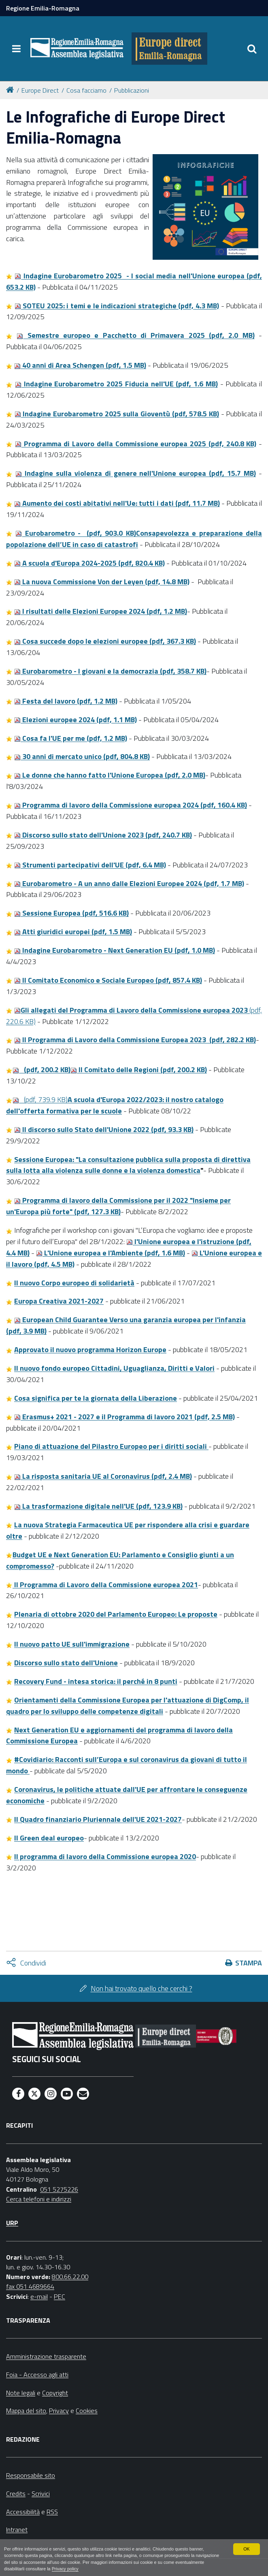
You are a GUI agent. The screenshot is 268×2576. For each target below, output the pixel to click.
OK (246, 2548)
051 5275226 (59, 2189)
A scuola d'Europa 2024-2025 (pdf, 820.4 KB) (89, 563)
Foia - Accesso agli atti (37, 2374)
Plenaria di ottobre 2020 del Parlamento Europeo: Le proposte (115, 1614)
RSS (52, 2512)
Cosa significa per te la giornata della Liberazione (95, 1398)
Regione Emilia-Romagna (42, 8)
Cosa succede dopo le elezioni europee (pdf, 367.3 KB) (105, 641)
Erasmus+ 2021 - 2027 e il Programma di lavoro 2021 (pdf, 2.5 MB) (124, 1416)
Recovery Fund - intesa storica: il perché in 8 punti (95, 1681)
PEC (59, 2296)
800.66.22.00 (70, 2276)
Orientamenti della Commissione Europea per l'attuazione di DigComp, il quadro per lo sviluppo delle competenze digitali (127, 1705)
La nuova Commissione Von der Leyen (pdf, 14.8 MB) (101, 581)
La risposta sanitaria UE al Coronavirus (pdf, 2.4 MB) (103, 1476)
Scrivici (41, 2493)
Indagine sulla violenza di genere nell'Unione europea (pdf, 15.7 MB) (135, 473)
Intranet (17, 2529)
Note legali (20, 2393)
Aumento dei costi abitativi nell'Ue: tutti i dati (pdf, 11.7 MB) (117, 503)
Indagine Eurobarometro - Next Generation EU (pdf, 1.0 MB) (114, 950)
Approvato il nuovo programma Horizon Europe (90, 1349)
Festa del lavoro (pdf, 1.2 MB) (65, 700)
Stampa (248, 1962)
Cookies (87, 2410)
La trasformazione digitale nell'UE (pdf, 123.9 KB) (98, 1506)
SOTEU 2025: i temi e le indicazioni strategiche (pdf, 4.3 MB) (117, 305)
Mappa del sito (26, 2410)
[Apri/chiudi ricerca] (252, 48)
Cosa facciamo (86, 90)
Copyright (55, 2393)
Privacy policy (65, 2568)
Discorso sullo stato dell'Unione (66, 1662)
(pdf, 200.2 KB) (41, 1069)
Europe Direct (40, 90)
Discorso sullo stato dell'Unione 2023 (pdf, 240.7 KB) (103, 834)
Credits (16, 2493)
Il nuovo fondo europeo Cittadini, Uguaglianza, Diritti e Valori (114, 1368)
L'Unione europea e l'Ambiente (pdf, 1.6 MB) (110, 1252)
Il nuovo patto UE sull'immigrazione (72, 1644)
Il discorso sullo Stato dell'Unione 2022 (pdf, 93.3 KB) (104, 1129)
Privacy (59, 2410)
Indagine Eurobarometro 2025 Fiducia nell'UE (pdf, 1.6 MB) (116, 383)
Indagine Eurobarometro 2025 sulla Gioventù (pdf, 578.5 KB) (117, 413)
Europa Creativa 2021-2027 (59, 1300)
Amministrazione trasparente (46, 2356)
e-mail (39, 2296)
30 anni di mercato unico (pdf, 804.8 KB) (82, 756)
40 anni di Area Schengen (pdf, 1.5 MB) (80, 365)
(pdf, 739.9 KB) (114, 1105)
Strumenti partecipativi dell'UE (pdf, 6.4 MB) (90, 864)
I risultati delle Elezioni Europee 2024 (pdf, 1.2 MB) (100, 611)
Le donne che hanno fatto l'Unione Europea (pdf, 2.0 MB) (109, 775)
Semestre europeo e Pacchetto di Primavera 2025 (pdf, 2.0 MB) (135, 335)
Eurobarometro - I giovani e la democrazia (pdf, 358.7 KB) (110, 671)
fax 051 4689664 (30, 2286)
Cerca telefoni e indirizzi (38, 2199)
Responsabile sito (30, 2475)
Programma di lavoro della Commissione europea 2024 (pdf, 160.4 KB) (130, 804)
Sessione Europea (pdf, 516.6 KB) (71, 912)
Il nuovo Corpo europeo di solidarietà (74, 1282)
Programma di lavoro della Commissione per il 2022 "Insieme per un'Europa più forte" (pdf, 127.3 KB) (118, 1206)
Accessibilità (23, 2512)
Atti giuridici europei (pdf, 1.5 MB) (73, 931)
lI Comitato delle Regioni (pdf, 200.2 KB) (138, 1069)
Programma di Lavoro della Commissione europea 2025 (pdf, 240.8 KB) (136, 443)
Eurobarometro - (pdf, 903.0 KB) (134, 539)
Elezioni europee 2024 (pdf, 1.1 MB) (75, 719)
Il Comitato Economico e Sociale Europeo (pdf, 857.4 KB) (108, 980)
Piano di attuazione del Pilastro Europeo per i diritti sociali (111, 1446)
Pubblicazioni (131, 90)
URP (12, 2223)
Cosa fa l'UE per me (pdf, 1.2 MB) (70, 738)
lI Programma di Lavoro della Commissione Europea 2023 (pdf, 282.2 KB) (135, 1039)
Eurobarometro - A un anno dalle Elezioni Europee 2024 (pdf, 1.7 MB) (129, 883)
